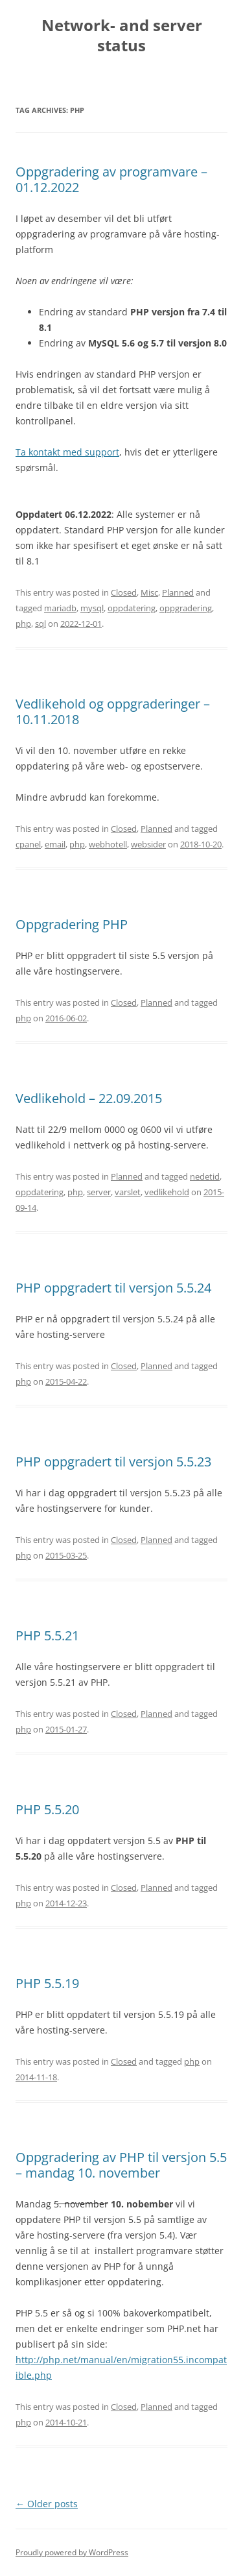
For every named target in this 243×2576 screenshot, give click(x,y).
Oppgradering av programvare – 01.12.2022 (111, 179)
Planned (178, 592)
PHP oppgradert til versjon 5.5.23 (113, 1461)
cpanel (28, 844)
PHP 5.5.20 (47, 1809)
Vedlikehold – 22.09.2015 (89, 1098)
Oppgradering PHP (72, 924)
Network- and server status (121, 36)
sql (40, 623)
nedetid (205, 1176)
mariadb (60, 608)
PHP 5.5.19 (47, 1983)
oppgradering (185, 608)
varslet (128, 1192)
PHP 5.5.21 (47, 1635)
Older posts (47, 2503)
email (55, 844)
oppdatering (132, 608)
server (99, 1192)
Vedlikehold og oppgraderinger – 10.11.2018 (113, 711)
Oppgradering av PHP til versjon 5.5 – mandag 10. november (121, 2164)
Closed (124, 592)
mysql (92, 608)
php (23, 623)
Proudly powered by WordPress (72, 2552)
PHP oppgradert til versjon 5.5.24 (113, 1287)
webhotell (108, 844)
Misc (149, 592)
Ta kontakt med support (67, 452)
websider (148, 844)
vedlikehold (167, 1192)
